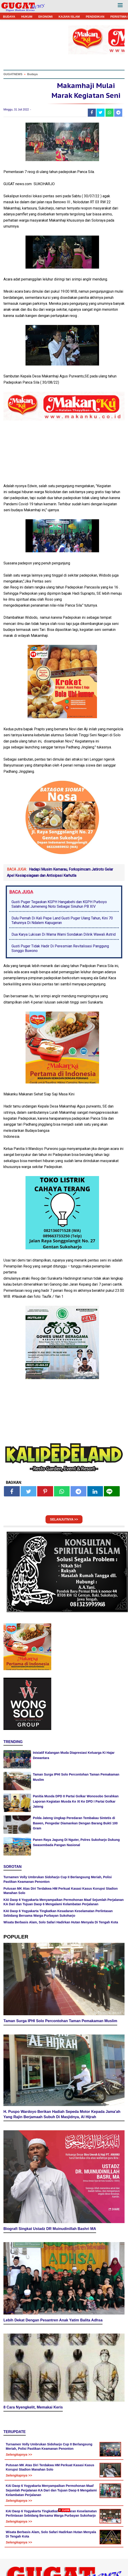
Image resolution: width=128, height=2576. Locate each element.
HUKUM (26, 16)
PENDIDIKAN (95, 16)
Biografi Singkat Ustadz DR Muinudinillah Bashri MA (49, 2203)
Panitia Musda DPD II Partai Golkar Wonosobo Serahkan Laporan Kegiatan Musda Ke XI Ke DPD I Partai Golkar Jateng (76, 1801)
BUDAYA (9, 16)
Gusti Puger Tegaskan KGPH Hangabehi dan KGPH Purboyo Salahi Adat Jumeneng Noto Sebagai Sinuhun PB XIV (59, 904)
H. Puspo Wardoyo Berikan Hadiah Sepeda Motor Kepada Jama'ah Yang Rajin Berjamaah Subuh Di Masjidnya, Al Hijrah (61, 2114)
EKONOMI (45, 16)
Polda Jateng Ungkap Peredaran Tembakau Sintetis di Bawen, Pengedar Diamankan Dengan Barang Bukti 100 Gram (75, 1823)
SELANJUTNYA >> (64, 1519)
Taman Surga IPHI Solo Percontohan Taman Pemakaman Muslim (59, 2021)
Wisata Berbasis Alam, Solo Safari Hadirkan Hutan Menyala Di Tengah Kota (60, 1922)
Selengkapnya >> (19, 2425)
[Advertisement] (64, 2544)
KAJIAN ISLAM (69, 16)
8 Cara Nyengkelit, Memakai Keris (32, 2377)
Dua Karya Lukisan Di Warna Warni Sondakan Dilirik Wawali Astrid (63, 934)
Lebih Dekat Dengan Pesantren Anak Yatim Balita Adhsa (52, 2290)
